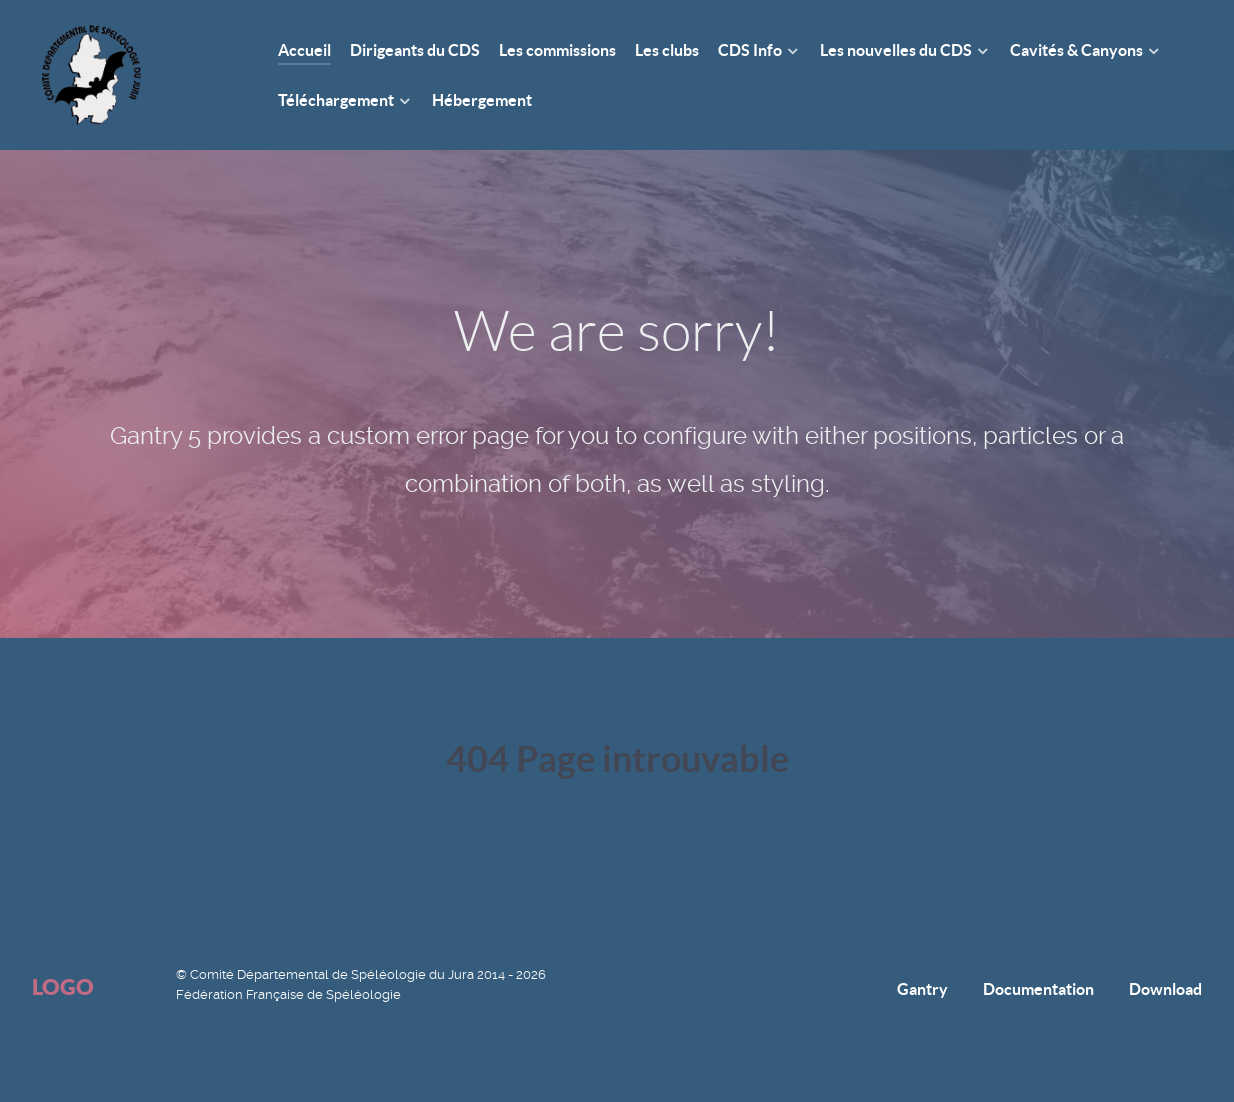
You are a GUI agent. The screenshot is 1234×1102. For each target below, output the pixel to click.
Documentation (1038, 989)
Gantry (922, 989)
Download (1165, 989)
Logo (63, 986)
